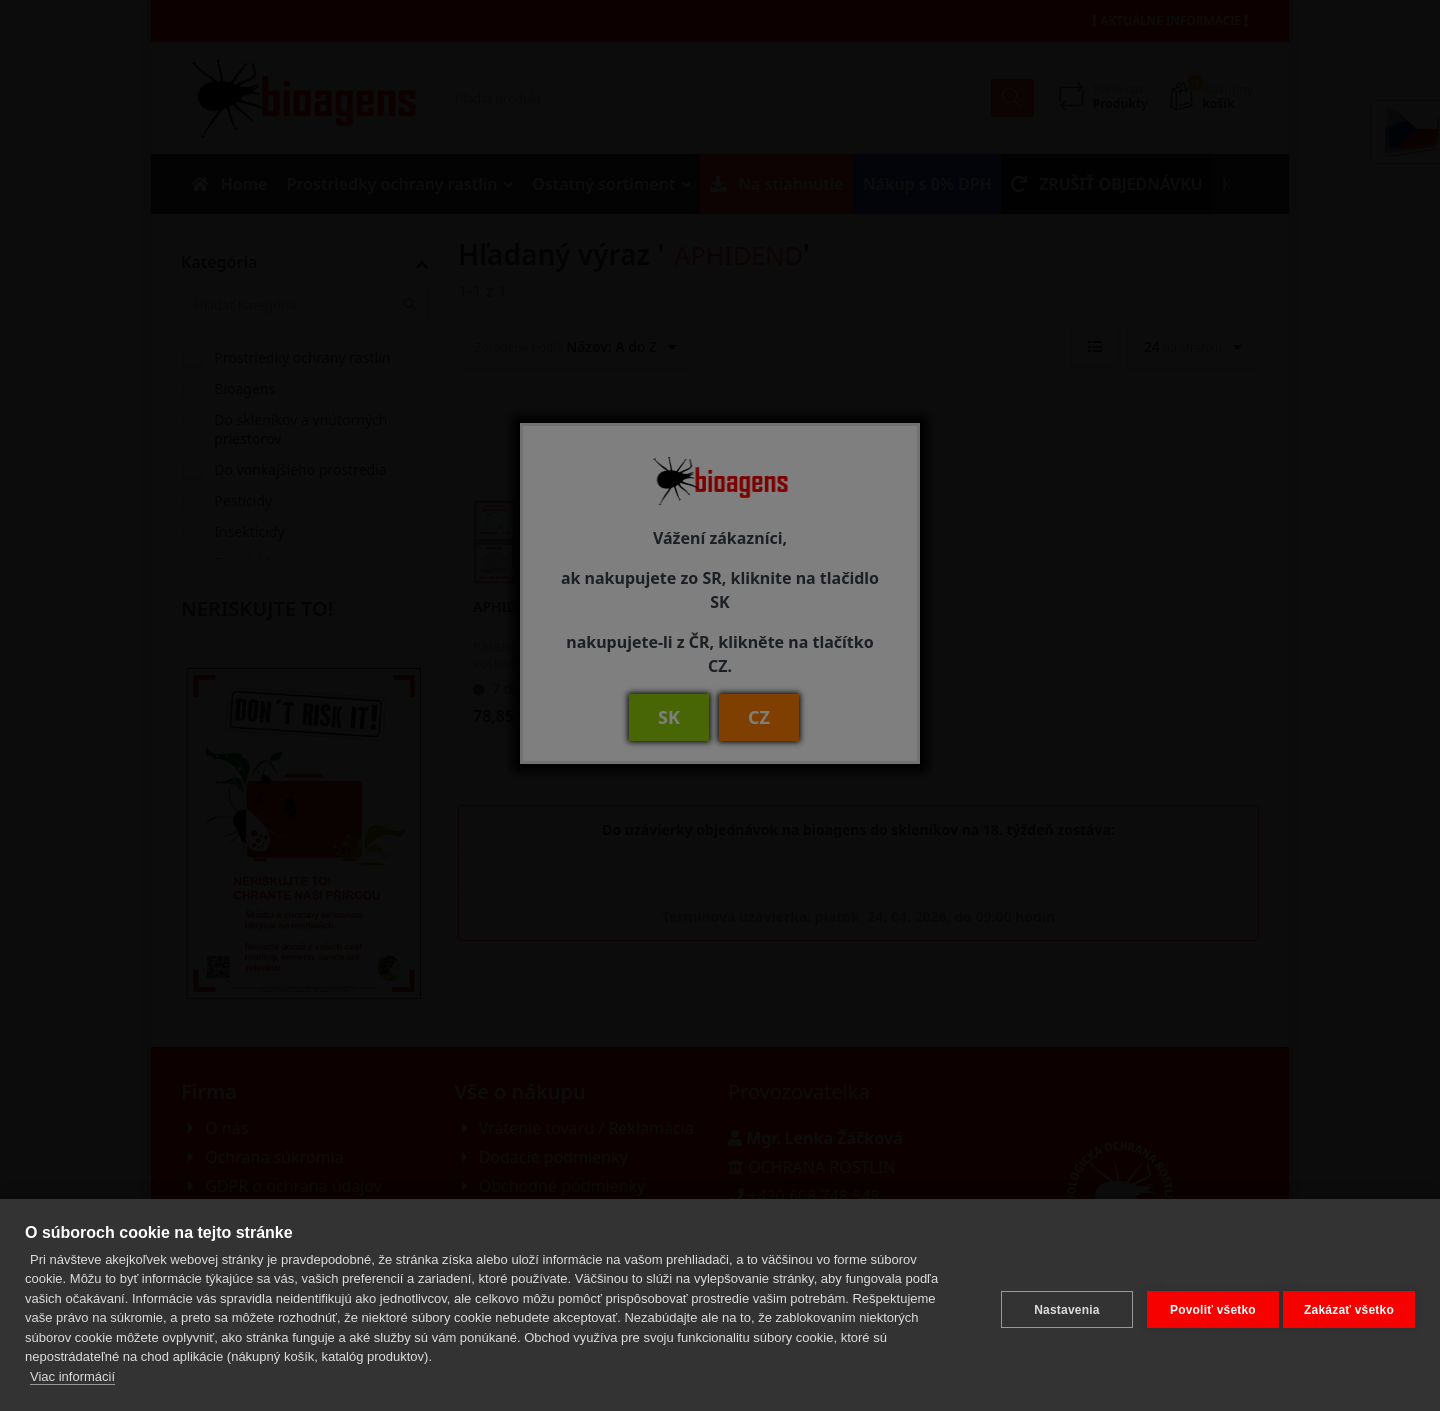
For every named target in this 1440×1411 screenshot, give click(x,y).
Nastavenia (1056, 1305)
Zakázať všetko (1349, 1305)
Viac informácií (72, 1376)
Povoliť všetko (1203, 1305)
